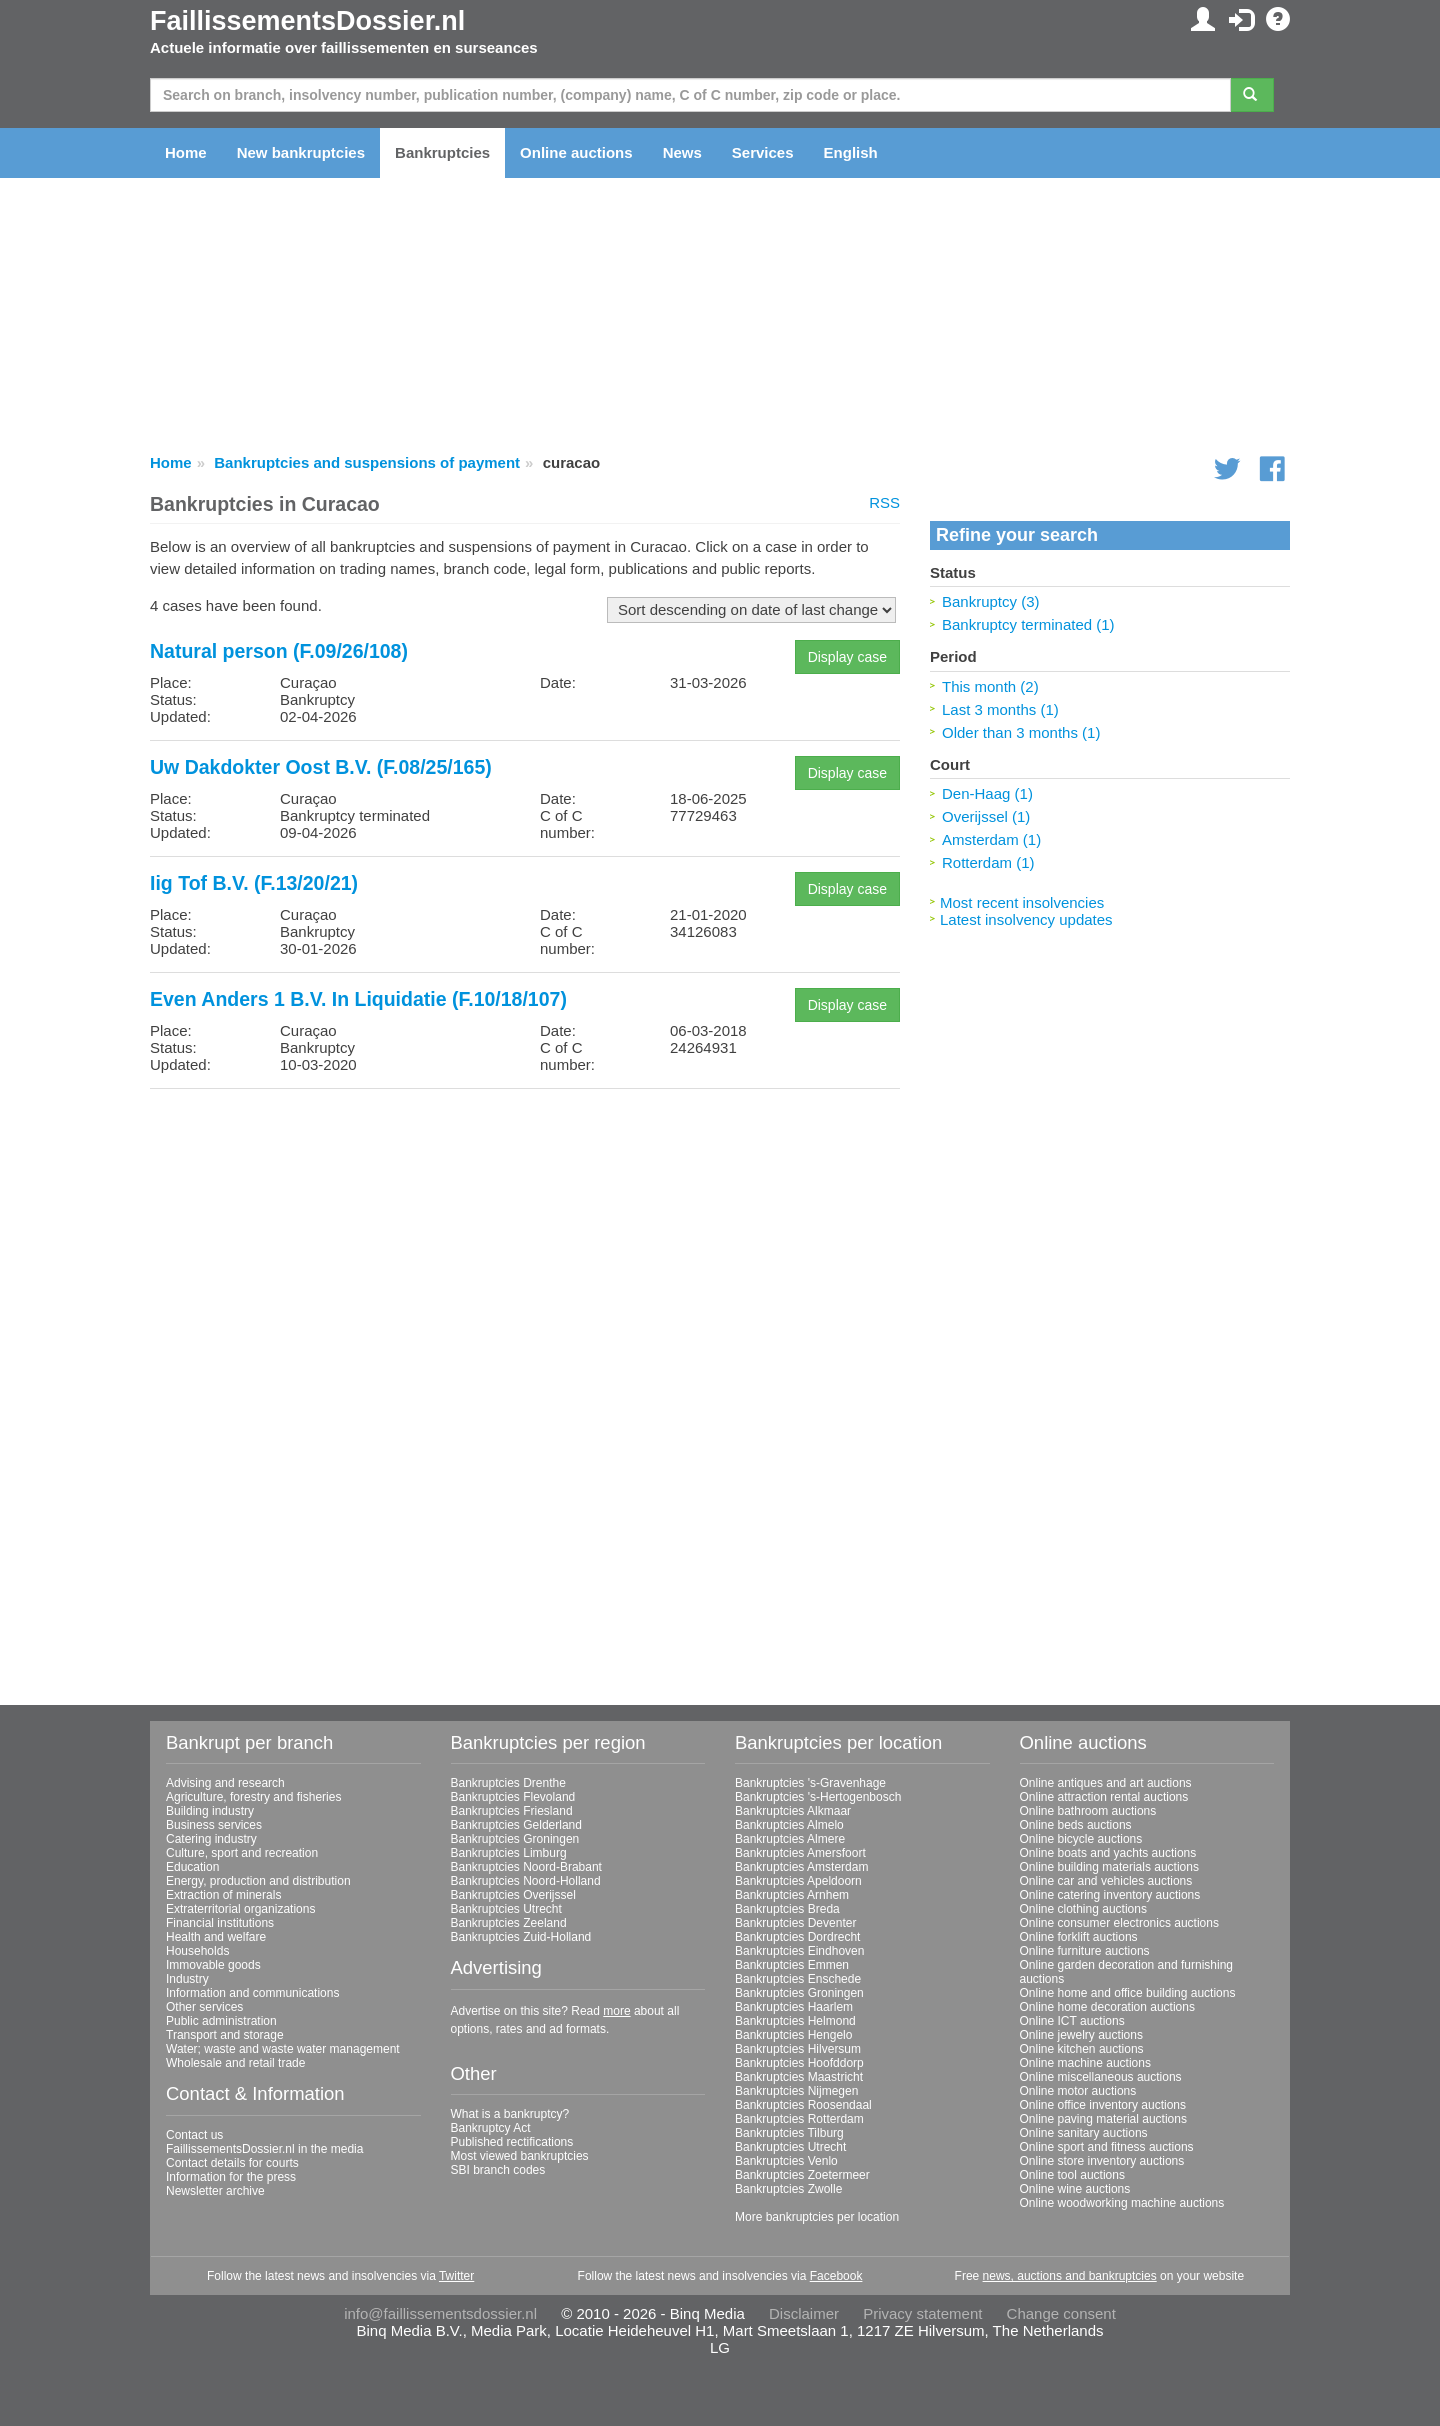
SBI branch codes (498, 2170)
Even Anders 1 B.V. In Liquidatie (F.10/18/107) (358, 999)
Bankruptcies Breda (787, 1909)
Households (197, 1951)
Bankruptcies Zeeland (509, 1923)
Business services (214, 1825)
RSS (884, 502)
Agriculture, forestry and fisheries (253, 1797)
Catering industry (211, 1839)
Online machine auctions (1085, 2063)
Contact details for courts (232, 2163)
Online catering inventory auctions (1110, 1895)
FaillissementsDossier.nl (307, 21)
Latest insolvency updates (1026, 919)
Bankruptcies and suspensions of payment (367, 462)
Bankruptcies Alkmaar (793, 1811)
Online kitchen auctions (1082, 2049)
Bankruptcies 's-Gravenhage (810, 1783)
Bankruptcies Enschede (798, 1979)
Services (763, 152)
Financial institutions (220, 1923)
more (616, 2011)
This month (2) (990, 686)
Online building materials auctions (1109, 1867)
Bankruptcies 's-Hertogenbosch (818, 1797)
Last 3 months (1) (1000, 709)
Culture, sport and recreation (242, 1853)
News (682, 152)
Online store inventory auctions (1102, 2161)
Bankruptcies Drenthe (508, 1783)
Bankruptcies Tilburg (789, 2133)
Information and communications (252, 1993)
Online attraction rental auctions (1104, 1797)
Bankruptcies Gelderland (516, 1825)
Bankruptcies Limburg (509, 1853)
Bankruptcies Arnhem (792, 1895)
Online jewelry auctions (1081, 2035)
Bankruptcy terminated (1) (1028, 624)
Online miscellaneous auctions (1101, 2077)
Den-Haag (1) (987, 793)
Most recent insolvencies (1022, 902)
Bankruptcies (442, 152)
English (851, 152)
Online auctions (576, 152)
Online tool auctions (1072, 2175)
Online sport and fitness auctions (1107, 2147)
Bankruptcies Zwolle (788, 2189)
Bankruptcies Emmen (792, 1965)
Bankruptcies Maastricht (799, 2077)
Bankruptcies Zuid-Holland (521, 1937)
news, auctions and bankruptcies (1070, 2276)
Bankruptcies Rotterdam (799, 2119)
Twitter (456, 2276)
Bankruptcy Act (491, 2128)
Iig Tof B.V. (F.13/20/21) (254, 883)
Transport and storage (225, 2035)
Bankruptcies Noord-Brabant (526, 1867)
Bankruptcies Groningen (515, 1839)
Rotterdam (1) (988, 862)
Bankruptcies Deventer (795, 1923)
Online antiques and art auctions (1106, 1783)
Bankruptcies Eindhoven (799, 1951)
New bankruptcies (301, 152)
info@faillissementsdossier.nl (440, 2313)
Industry (187, 1979)
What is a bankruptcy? (510, 2114)
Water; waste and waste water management (283, 2049)
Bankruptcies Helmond (795, 2021)
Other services (204, 2007)
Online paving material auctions (1103, 2119)
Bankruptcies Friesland (512, 1811)
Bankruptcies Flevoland (513, 1797)
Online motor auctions (1078, 2091)
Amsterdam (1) (991, 839)
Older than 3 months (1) (1021, 732)
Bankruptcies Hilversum (798, 2049)
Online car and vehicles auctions (1106, 1881)
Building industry (210, 1811)
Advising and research (225, 1783)
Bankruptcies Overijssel (513, 1895)
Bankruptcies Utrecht (506, 1909)
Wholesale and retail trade (235, 2063)
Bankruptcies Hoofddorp (799, 2063)
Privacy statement (922, 2313)
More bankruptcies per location (817, 2217)
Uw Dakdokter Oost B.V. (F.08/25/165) (321, 767)
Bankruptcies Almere (790, 1839)
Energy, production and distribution (258, 1881)
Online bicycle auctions (1081, 1839)
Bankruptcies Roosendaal (803, 2105)
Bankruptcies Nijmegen (796, 2091)
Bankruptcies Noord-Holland (526, 1881)
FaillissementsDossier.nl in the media (264, 2149)
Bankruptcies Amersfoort (800, 1853)
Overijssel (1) (986, 816)
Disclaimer (804, 2313)
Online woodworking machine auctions (1122, 2203)
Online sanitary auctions (1084, 2133)
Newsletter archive (215, 2191)
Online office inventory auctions (1103, 2105)
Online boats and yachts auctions (1108, 1853)
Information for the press (231, 2177)
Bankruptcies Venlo (786, 2161)
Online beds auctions (1076, 1825)
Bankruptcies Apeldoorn (798, 1881)
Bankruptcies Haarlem (794, 2007)
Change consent (1061, 2313)
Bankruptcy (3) (991, 601)
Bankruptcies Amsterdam (801, 1867)
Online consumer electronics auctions (1119, 1923)
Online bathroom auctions (1088, 1811)
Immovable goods (213, 1965)
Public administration (221, 2021)
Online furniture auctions (1085, 1951)
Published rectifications (512, 2142)
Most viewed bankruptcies (520, 2156)
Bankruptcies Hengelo (793, 2035)
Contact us (194, 2135)
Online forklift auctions (1079, 1937)
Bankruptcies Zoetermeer (802, 2175)
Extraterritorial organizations (240, 1909)
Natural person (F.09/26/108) (279, 651)
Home (186, 152)
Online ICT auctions (1072, 2021)
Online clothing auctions (1083, 1909)
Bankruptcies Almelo (789, 1825)
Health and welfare (216, 1937)
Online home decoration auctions (1107, 2007)
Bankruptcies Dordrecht (797, 1937)
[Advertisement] (525, 1244)
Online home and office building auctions (1128, 1993)
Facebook (836, 2276)
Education (192, 1867)
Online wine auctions (1075, 2189)
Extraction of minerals (223, 1895)
